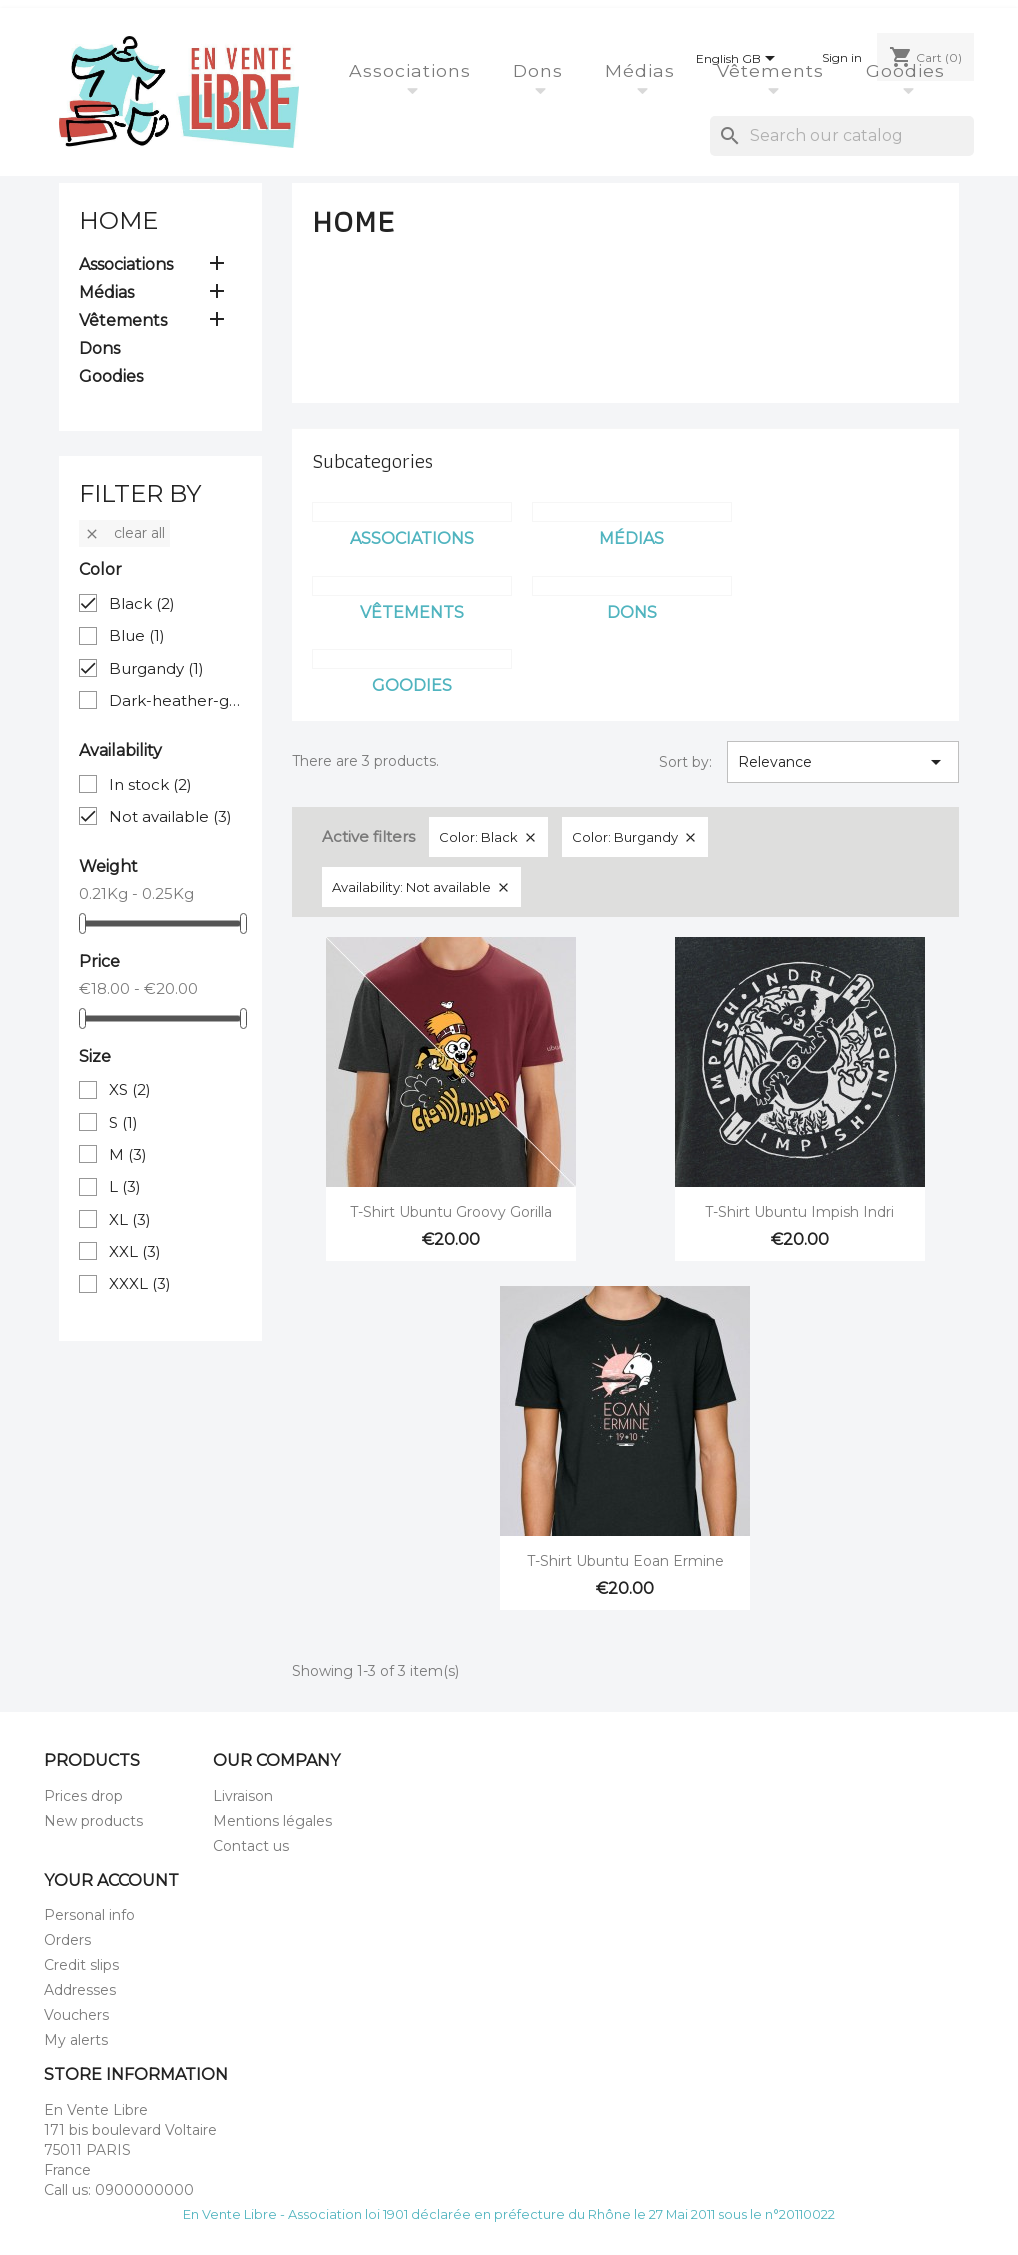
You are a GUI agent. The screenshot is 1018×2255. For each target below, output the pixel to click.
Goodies (908, 70)
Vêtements (773, 70)
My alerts (76, 2040)
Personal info (89, 1915)
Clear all (124, 533)
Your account (111, 1880)
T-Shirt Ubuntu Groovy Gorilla (451, 1212)
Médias (643, 70)
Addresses (80, 1990)
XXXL (140, 1283)
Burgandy (156, 668)
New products (93, 1821)
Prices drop (83, 1796)
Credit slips (81, 1965)
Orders (67, 1940)
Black (142, 603)
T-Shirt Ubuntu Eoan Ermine (625, 1561)
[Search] (842, 136)
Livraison (243, 1796)
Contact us (251, 1846)
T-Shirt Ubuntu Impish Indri (799, 1212)
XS (130, 1089)
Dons (541, 70)
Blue (137, 635)
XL (130, 1219)
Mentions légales (272, 1821)
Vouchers (76, 2015)
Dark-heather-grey (175, 700)
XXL (135, 1251)
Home (118, 220)
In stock (150, 784)
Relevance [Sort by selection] (843, 762)
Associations (413, 70)
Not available (170, 816)
